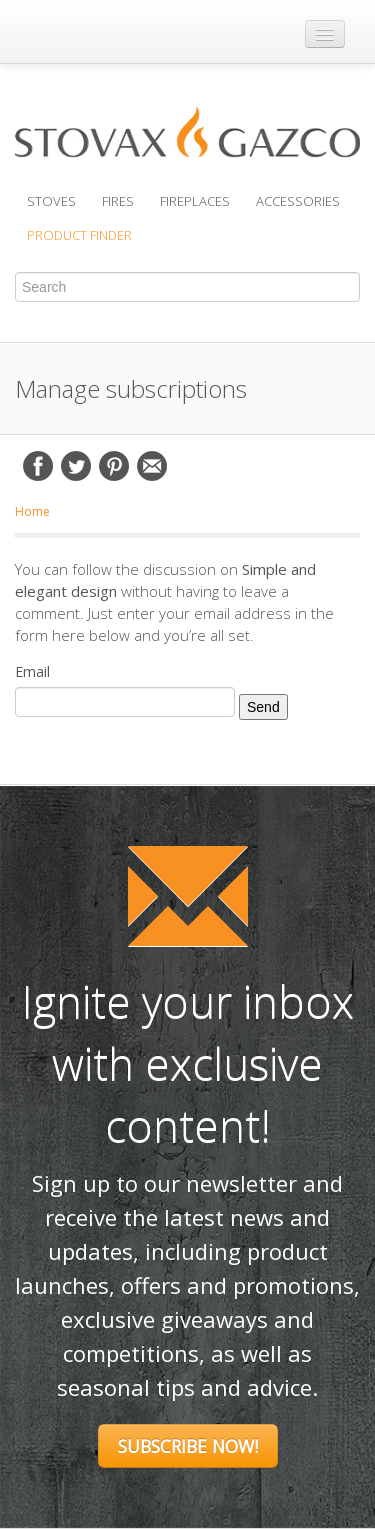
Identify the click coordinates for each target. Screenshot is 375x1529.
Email (152, 466)
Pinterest (114, 466)
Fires (118, 201)
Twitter (76, 466)
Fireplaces (195, 201)
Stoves (51, 201)
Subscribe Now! (188, 1446)
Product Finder (79, 235)
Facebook (38, 466)
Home (32, 511)
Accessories (298, 201)
